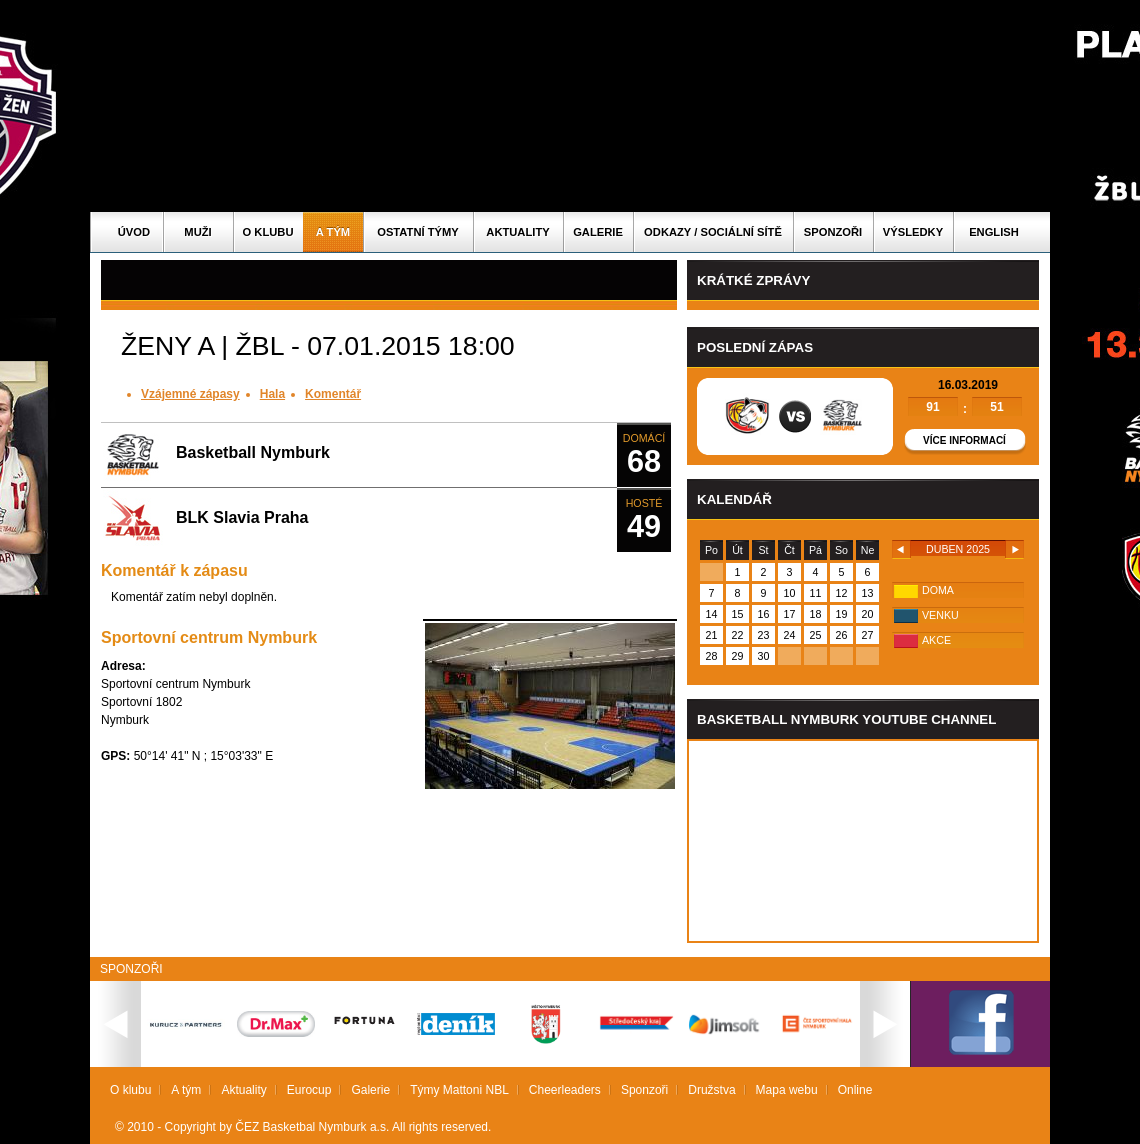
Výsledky (913, 232)
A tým (333, 232)
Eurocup (309, 1090)
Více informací (964, 440)
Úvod (134, 232)
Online (855, 1090)
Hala (272, 394)
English (994, 232)
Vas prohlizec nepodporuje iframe (863, 841)
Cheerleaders (565, 1090)
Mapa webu (787, 1090)
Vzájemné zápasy (190, 394)
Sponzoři (833, 232)
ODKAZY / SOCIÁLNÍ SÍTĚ (713, 232)
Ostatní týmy (418, 232)
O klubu (268, 232)
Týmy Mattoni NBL (459, 1090)
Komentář (333, 394)
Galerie (598, 232)
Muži (197, 232)
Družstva (711, 1090)
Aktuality (517, 232)
